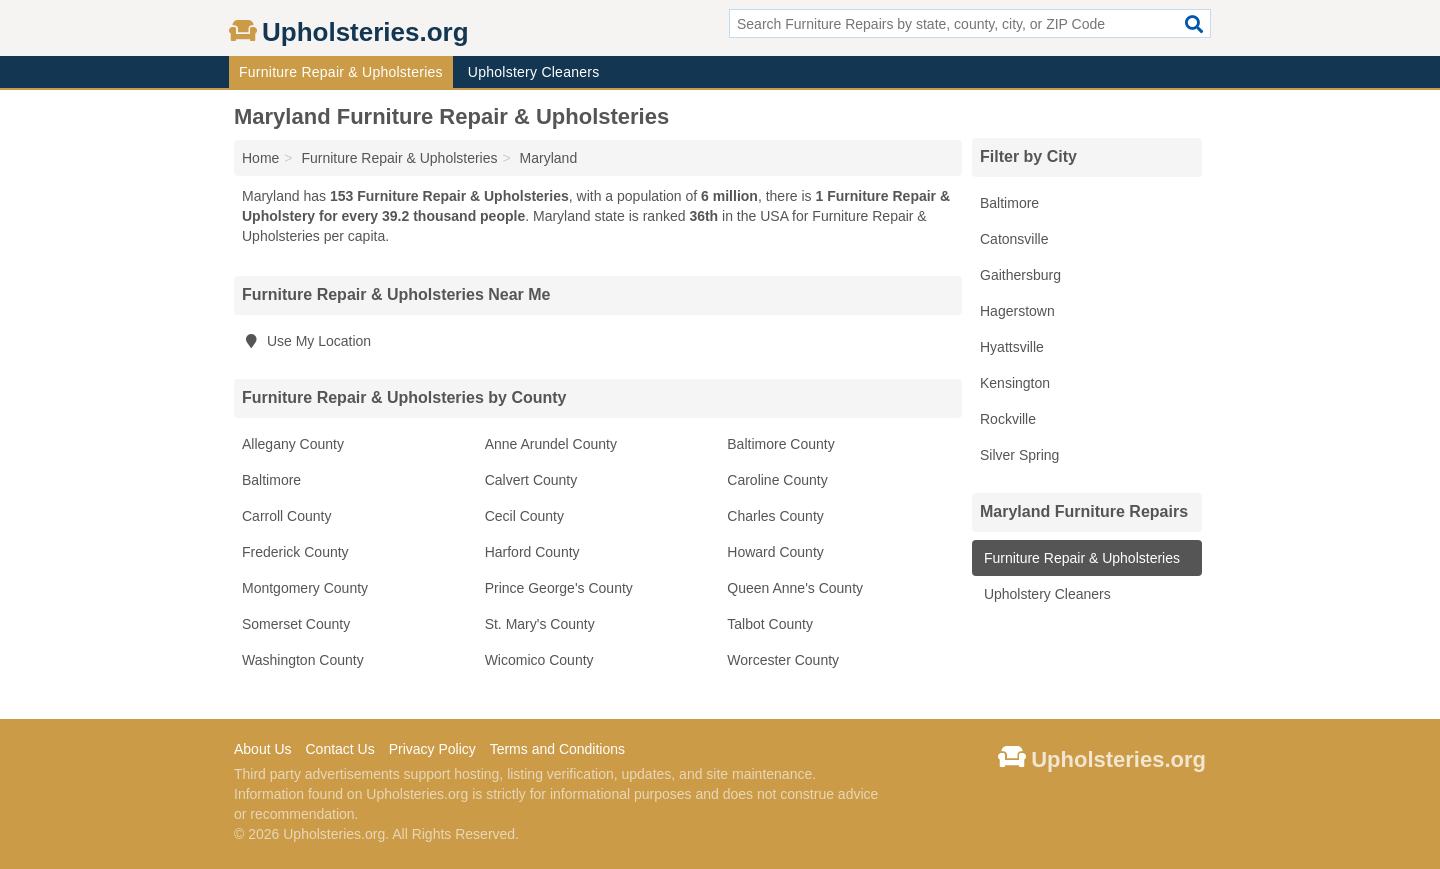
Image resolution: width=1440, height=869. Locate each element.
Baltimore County (780, 444)
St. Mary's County (540, 624)
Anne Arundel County (551, 444)
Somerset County (296, 624)
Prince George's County (559, 588)
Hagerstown (1017, 311)
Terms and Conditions (557, 749)
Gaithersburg (1020, 275)
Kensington (1015, 383)
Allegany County (293, 444)
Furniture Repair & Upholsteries (341, 72)
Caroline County (777, 480)
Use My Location (306, 341)
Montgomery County (305, 588)
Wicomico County (539, 660)
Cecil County (524, 516)
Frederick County (295, 552)
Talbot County (770, 624)
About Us (263, 749)
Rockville (1008, 419)
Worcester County (783, 660)
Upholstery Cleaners (534, 72)
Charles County (775, 516)
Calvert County (531, 480)
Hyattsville (1012, 347)
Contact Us (339, 749)
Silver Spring (1019, 455)
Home (260, 158)
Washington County (303, 660)
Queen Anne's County (795, 588)
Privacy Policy (432, 749)
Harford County (532, 552)
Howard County (775, 552)
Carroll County (286, 516)
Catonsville (1014, 239)
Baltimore (271, 480)
